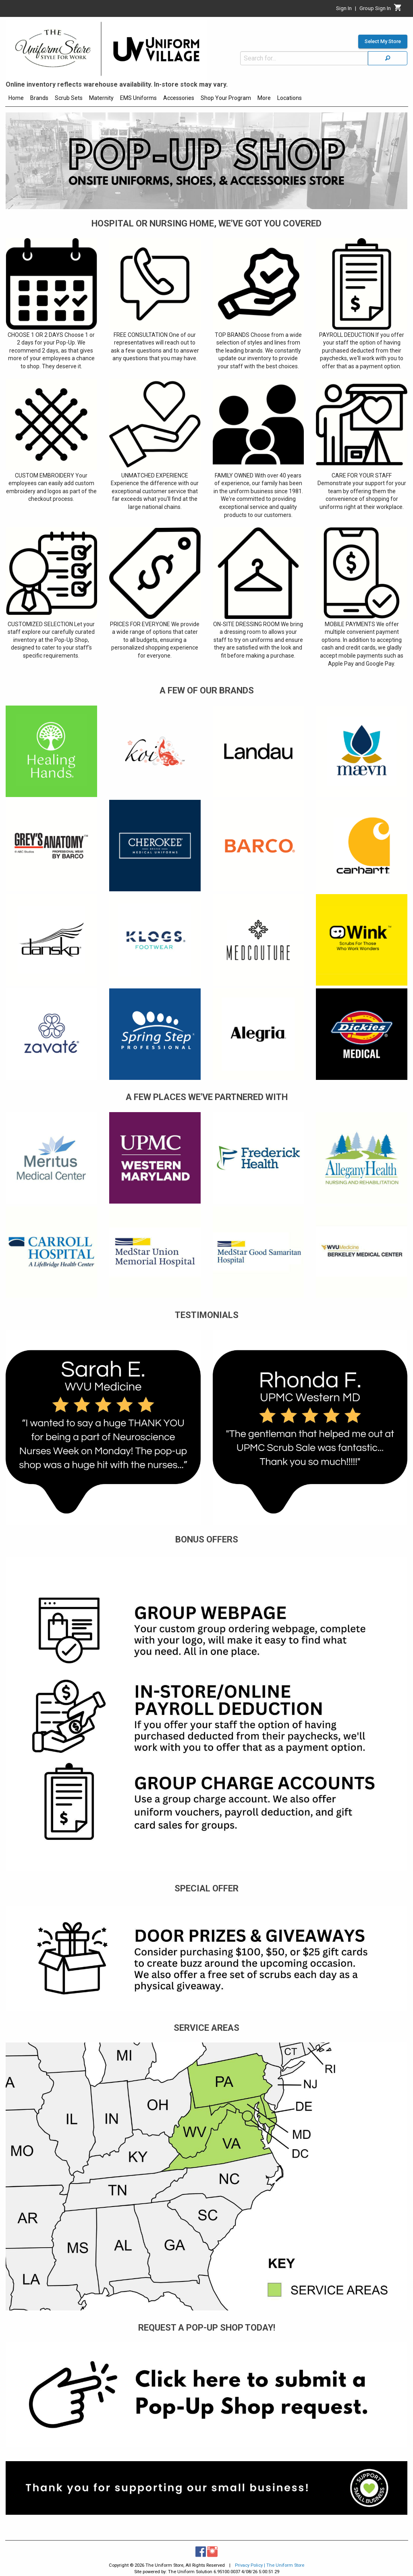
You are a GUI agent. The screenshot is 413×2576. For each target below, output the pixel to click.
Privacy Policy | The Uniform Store (269, 2565)
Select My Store (382, 41)
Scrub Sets (69, 98)
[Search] (387, 58)
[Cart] (398, 9)
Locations (289, 98)
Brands (39, 98)
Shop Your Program (226, 98)
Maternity (101, 98)
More (264, 98)
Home (16, 98)
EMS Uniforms (138, 98)
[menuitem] (16, 99)
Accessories (178, 98)
